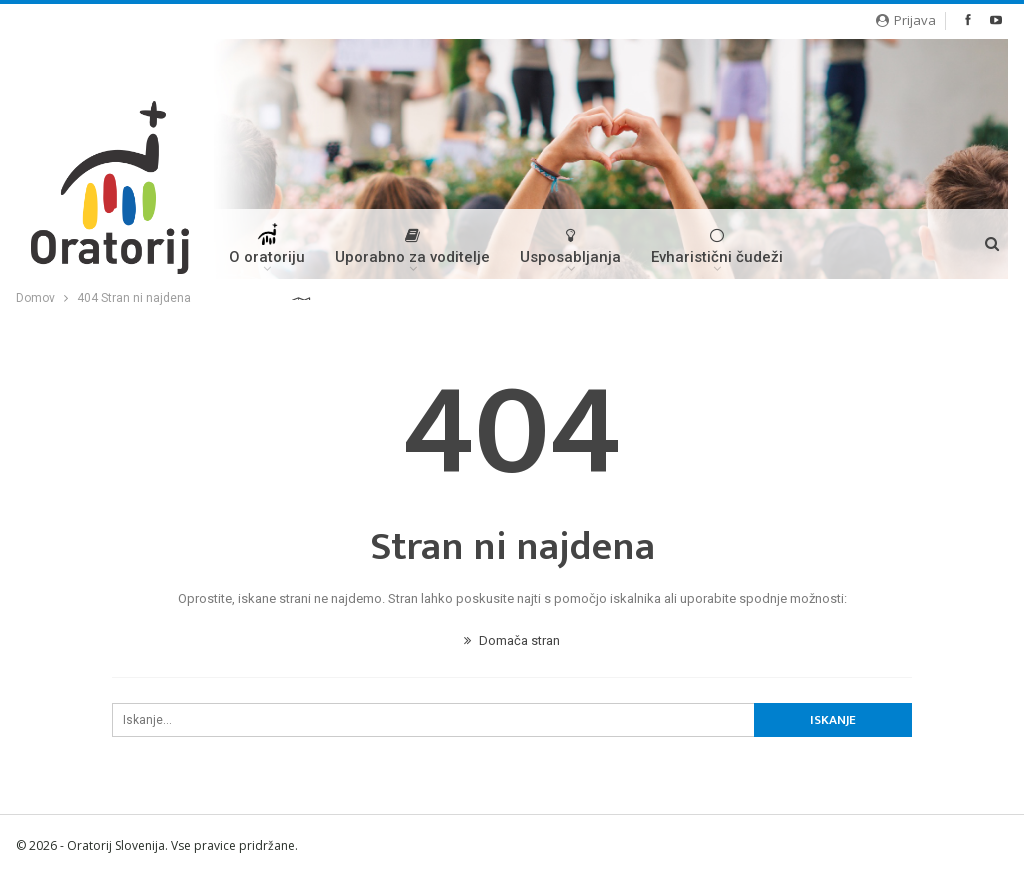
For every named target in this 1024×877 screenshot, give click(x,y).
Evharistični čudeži (717, 246)
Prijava (906, 20)
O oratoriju (267, 251)
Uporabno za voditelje (412, 246)
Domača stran (512, 640)
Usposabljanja (570, 246)
